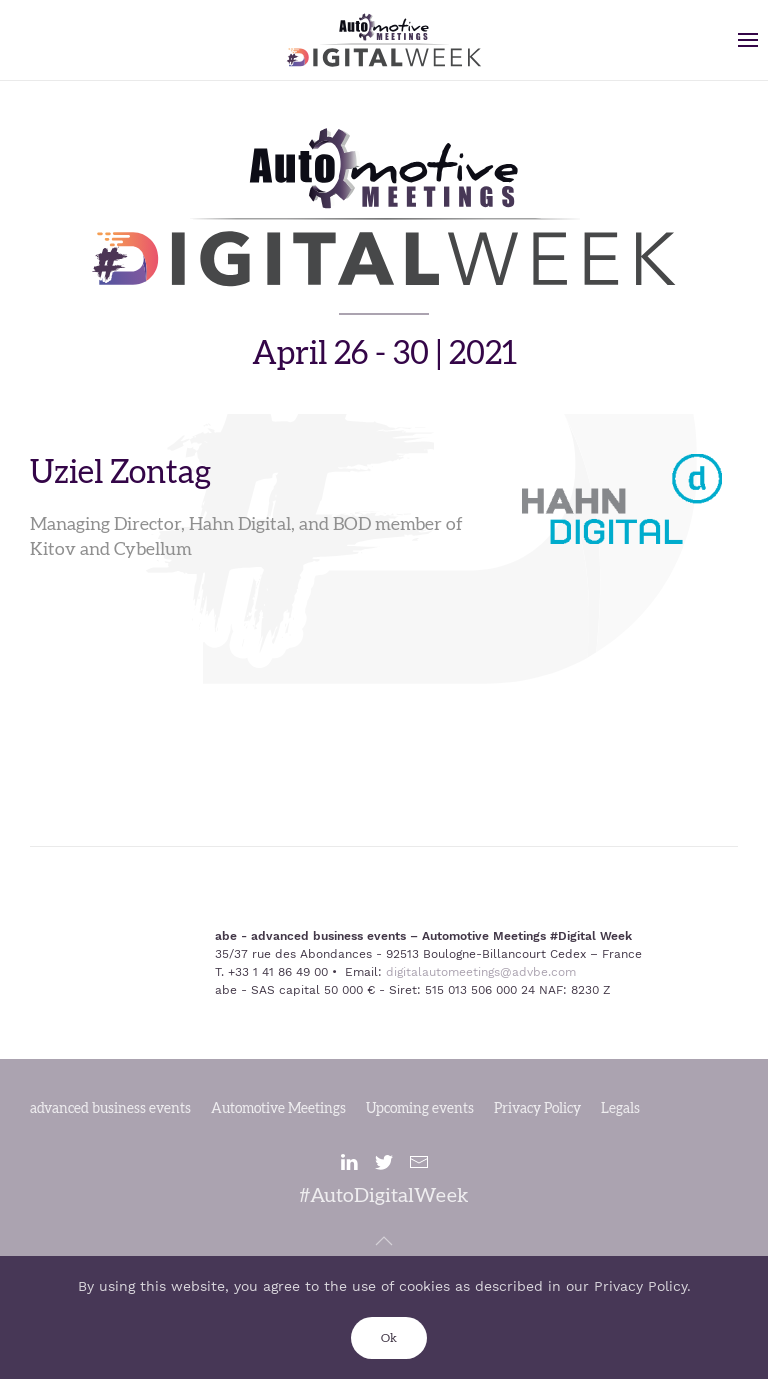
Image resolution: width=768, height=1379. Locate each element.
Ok (389, 1338)
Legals (620, 1109)
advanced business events (110, 1109)
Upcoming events (420, 1109)
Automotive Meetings (278, 1109)
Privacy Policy (537, 1109)
